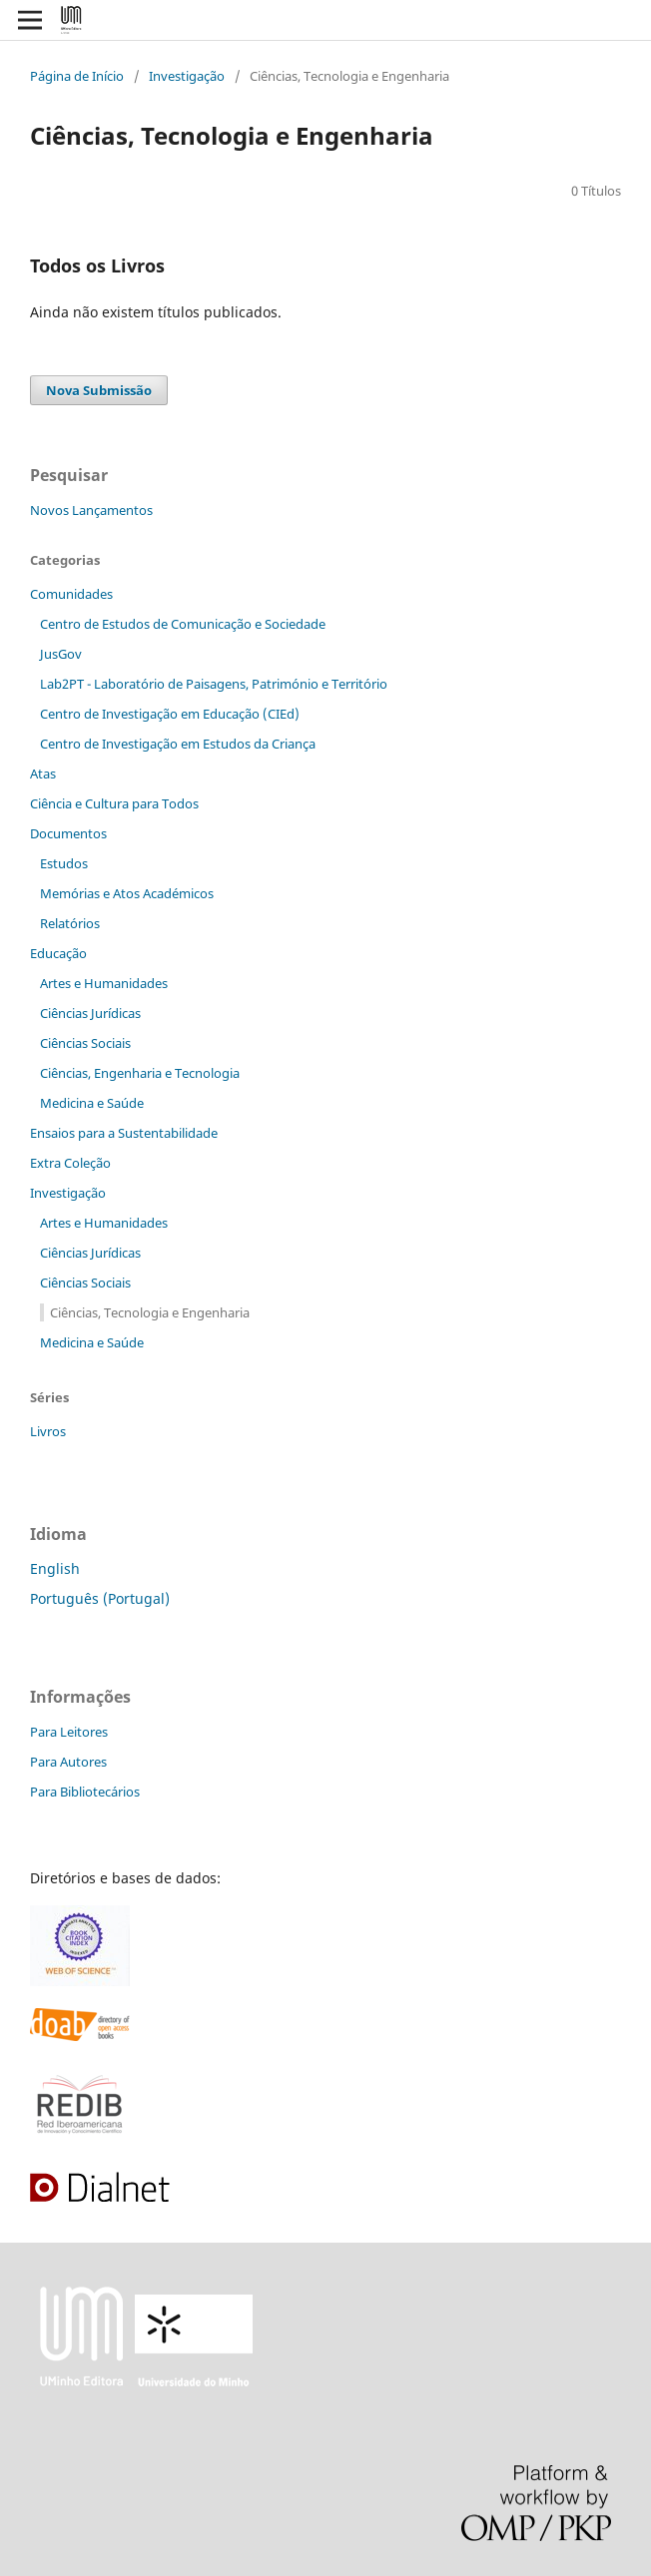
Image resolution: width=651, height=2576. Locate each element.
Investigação (187, 76)
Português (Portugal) (100, 1598)
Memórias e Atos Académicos (127, 893)
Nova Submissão (99, 390)
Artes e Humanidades (104, 983)
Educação (58, 953)
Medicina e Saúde (92, 1103)
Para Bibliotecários (85, 1792)
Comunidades (71, 594)
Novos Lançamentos (91, 510)
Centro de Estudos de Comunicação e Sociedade (183, 624)
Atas (43, 773)
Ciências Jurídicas (90, 1013)
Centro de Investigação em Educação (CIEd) (170, 714)
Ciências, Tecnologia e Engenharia (150, 1312)
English (55, 1568)
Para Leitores (69, 1732)
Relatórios (70, 923)
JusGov (61, 654)
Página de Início (77, 76)
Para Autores (68, 1762)
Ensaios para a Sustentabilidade (124, 1133)
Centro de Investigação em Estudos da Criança (178, 744)
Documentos (68, 833)
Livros (48, 1431)
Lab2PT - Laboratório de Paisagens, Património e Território (213, 684)
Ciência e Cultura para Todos (114, 803)
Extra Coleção (70, 1163)
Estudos (64, 863)
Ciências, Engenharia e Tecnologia (140, 1073)
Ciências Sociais (85, 1043)
